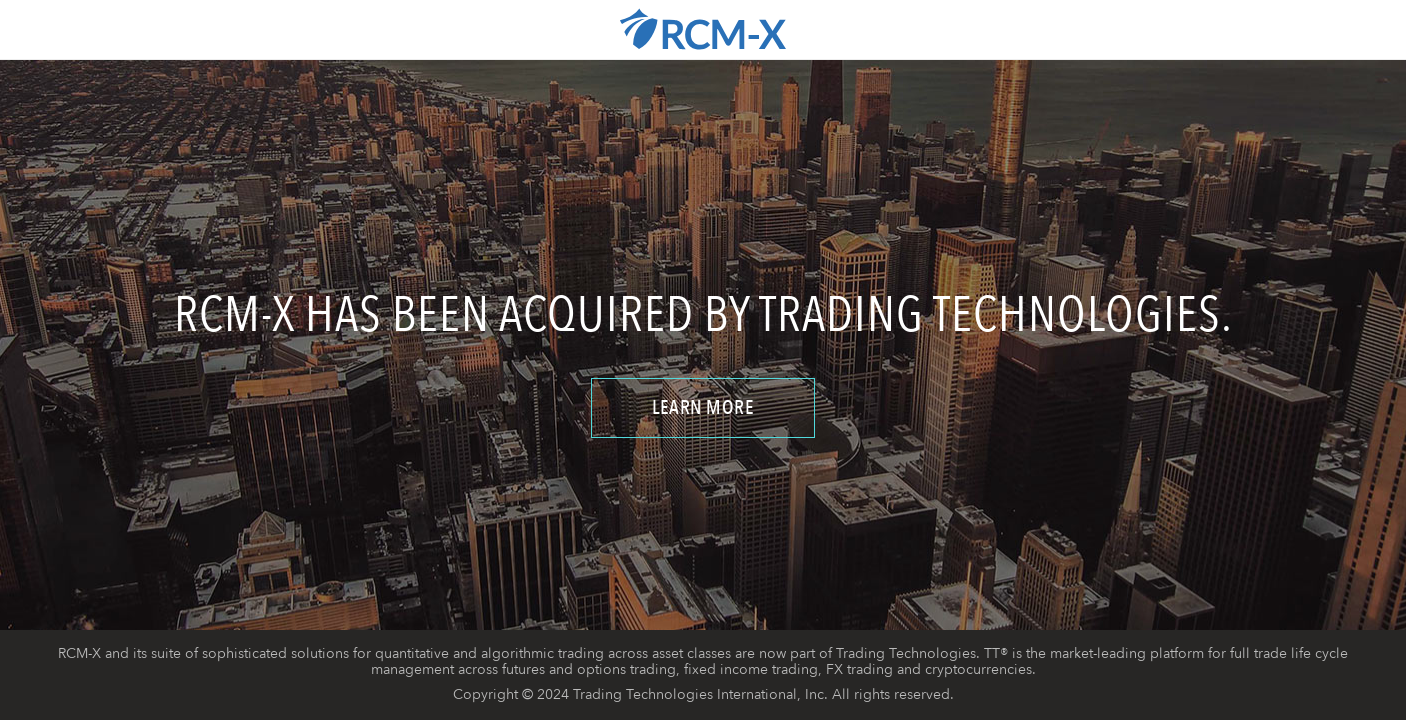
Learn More (703, 407)
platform (1177, 653)
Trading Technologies (906, 653)
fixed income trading (751, 669)
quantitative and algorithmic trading (489, 653)
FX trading (859, 669)
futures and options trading (589, 669)
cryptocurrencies (978, 669)
